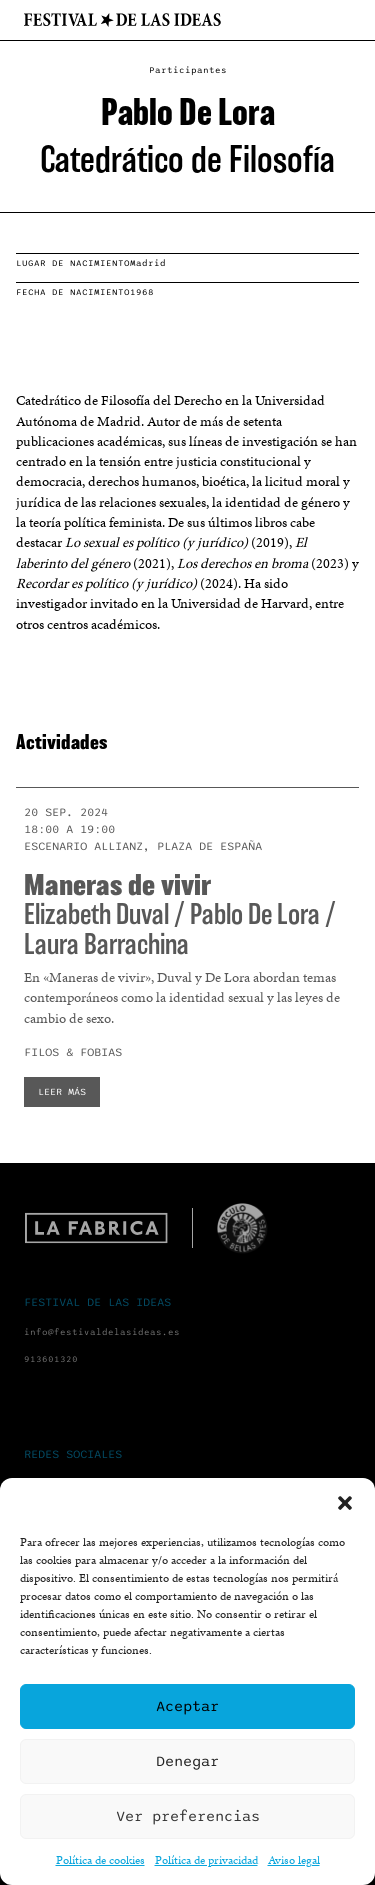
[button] (345, 1503)
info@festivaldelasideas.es (102, 1332)
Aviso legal (294, 1859)
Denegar (187, 1761)
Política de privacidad (206, 1859)
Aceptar (187, 1706)
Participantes (188, 70)
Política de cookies (100, 1859)
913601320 (51, 1359)
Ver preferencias (188, 1816)
